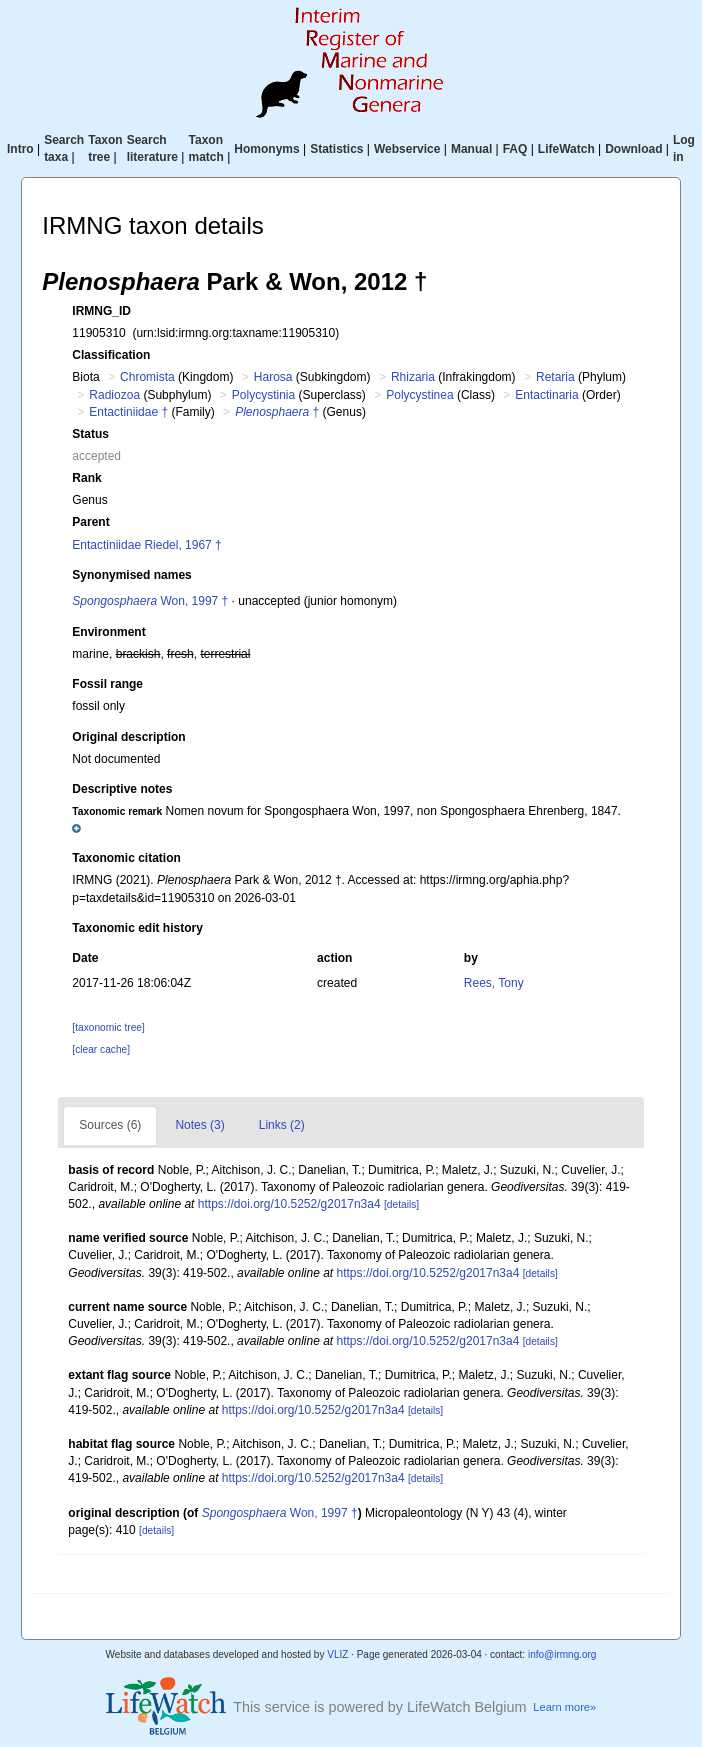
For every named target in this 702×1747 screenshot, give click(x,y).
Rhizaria (413, 377)
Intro (20, 149)
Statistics (336, 149)
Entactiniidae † (128, 412)
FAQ (515, 149)
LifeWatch (566, 149)
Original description (128, 737)
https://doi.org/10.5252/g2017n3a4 (289, 1204)
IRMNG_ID (101, 311)
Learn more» (564, 1707)
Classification (111, 355)
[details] (401, 1204)
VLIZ (337, 1654)
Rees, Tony (494, 983)
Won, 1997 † (150, 601)
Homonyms (266, 149)
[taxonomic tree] (108, 1027)
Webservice (407, 149)
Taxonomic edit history (137, 928)
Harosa (273, 377)
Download (633, 149)
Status (90, 434)
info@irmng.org (562, 1654)
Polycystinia (263, 395)
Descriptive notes (122, 789)
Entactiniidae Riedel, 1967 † (146, 545)
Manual (471, 149)
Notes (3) (199, 1125)
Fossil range (107, 684)
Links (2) (282, 1125)
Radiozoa (114, 395)
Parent (90, 522)
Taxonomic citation (126, 858)
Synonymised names (131, 575)
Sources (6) (110, 1125)
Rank (86, 478)
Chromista (147, 377)
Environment (108, 632)
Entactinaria (546, 395)
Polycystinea (419, 395)
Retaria (555, 377)
